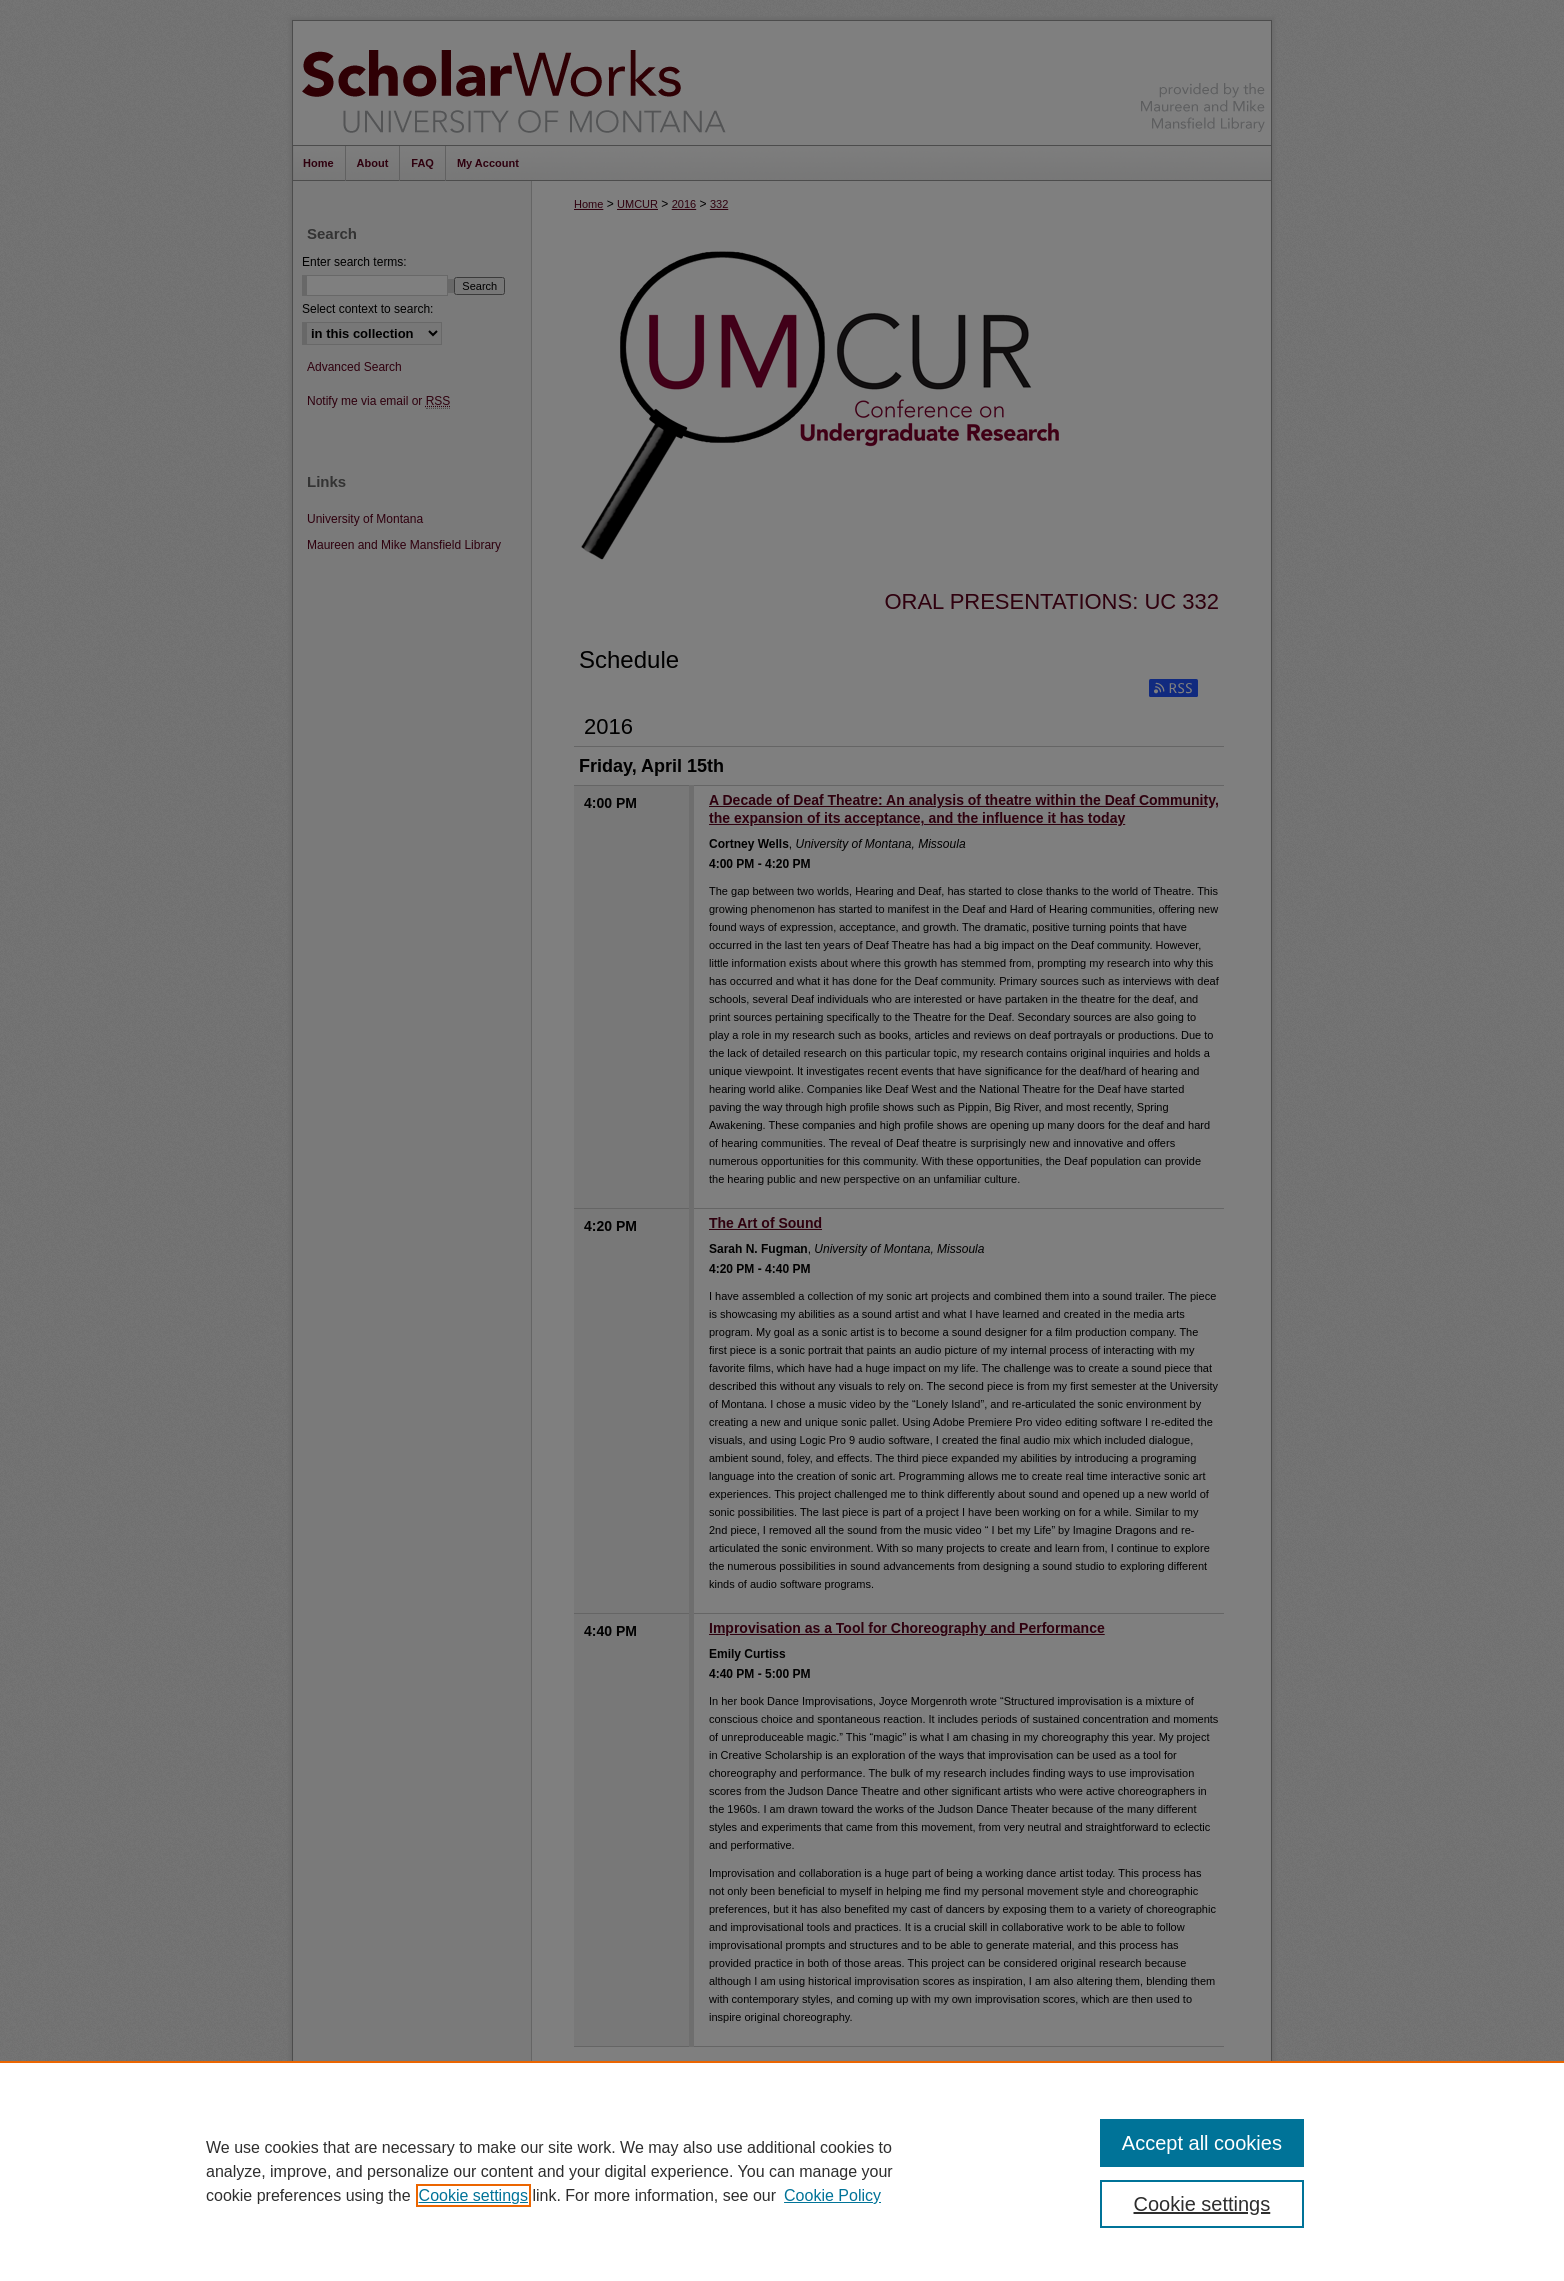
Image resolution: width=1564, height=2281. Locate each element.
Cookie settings (473, 2195)
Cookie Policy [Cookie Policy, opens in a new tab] (832, 2195)
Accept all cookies (1202, 2143)
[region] (782, 2171)
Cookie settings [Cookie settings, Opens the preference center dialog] (1202, 2204)
